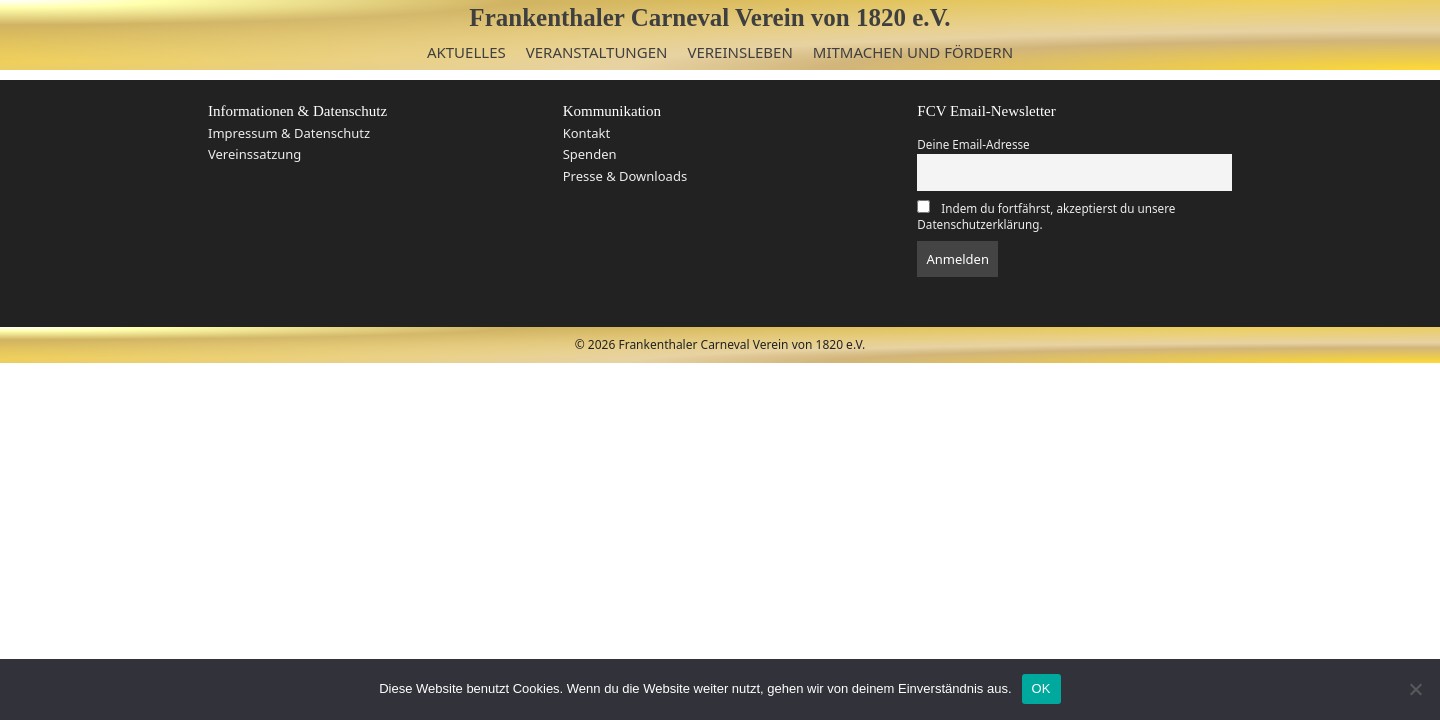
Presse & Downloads (625, 176)
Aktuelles (466, 52)
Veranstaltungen (597, 52)
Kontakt (587, 133)
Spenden (590, 154)
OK (1041, 688)
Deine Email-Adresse (973, 144)
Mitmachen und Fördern (913, 52)
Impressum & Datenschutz (289, 133)
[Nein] (1415, 689)
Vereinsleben (739, 52)
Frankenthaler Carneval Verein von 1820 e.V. (709, 17)
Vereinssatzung (254, 154)
